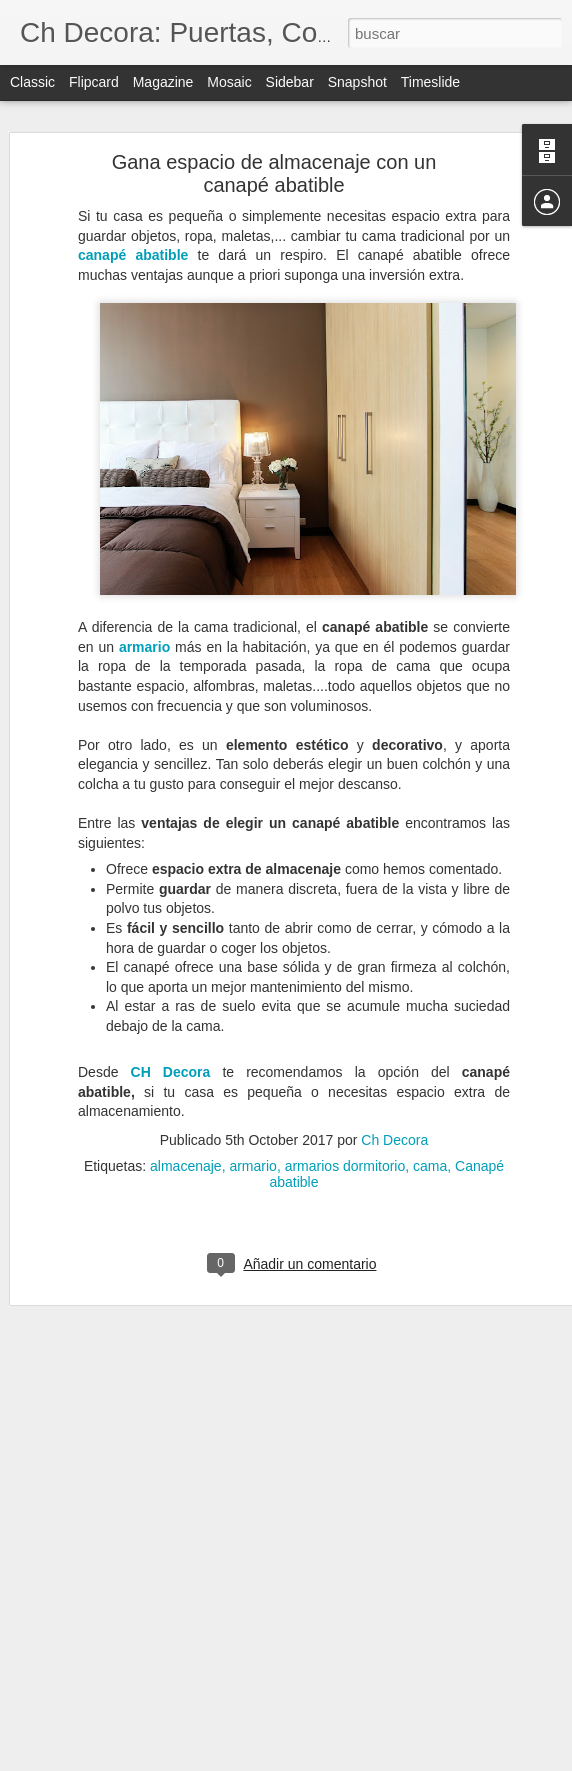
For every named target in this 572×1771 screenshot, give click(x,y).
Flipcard (94, 82)
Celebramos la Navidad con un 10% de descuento (182, 1697)
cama (430, 1102)
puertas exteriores (440, 1599)
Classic (32, 82)
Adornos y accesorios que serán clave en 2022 (174, 1742)
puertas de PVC (326, 1599)
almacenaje (186, 1102)
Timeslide (430, 82)
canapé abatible (133, 191)
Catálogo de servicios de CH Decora (146, 1652)
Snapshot (357, 82)
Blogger (363, 1760)
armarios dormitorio (345, 1102)
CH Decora (171, 1008)
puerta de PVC (355, 1583)
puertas (432, 1583)
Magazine (163, 82)
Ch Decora (394, 1076)
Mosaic (229, 82)
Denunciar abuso (430, 1760)
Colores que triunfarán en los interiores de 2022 (176, 1607)
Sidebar (290, 82)
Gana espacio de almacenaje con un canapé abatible (274, 109)
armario (144, 583)
